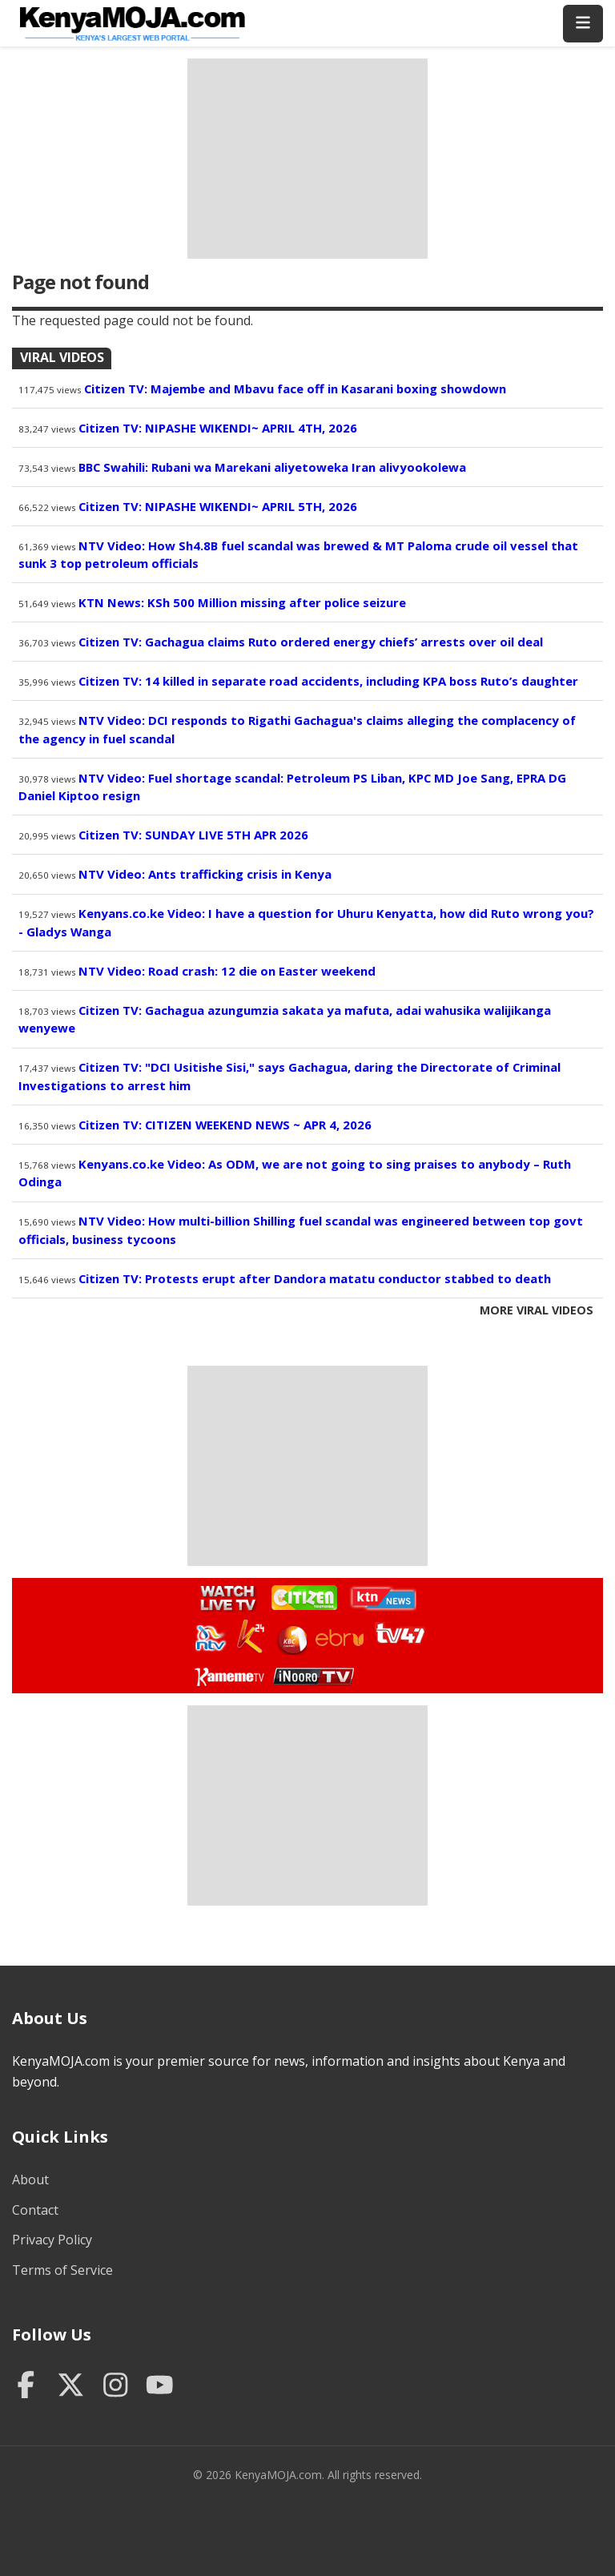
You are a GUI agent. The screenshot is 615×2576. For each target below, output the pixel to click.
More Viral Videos (536, 1310)
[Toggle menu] (583, 23)
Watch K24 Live (252, 1636)
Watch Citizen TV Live (303, 1597)
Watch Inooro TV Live (313, 1673)
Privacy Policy (52, 2239)
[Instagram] (116, 2385)
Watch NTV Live (211, 1638)
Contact (35, 2210)
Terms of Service (62, 2270)
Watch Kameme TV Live (228, 1675)
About (30, 2179)
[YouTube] (160, 2385)
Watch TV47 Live (399, 1632)
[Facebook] (26, 2385)
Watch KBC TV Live (290, 1637)
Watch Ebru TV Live (339, 1640)
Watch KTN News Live (379, 1598)
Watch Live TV (223, 1595)
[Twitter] (71, 2385)
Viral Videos (62, 357)
